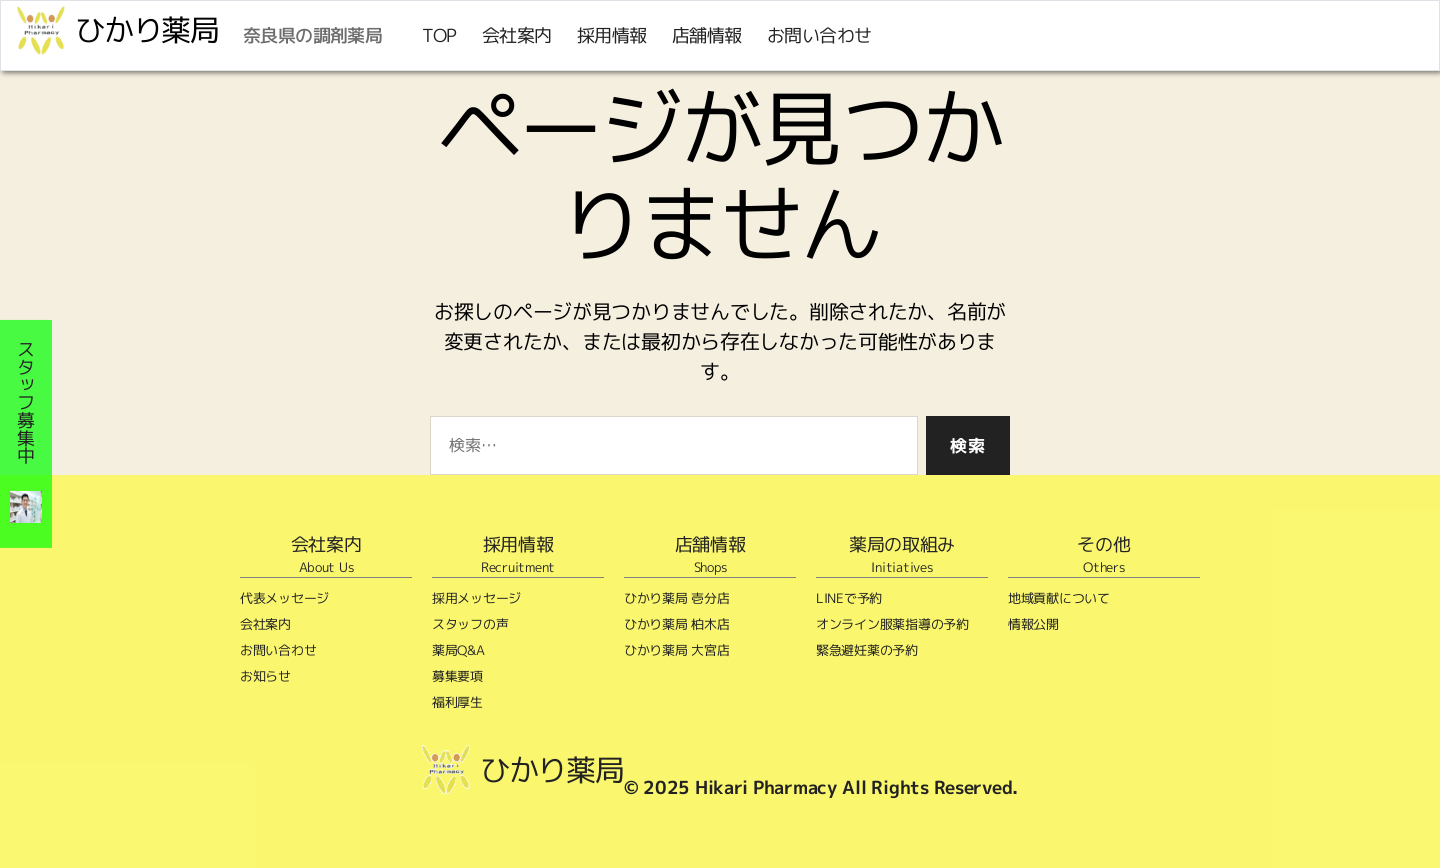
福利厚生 (457, 702)
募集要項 (457, 676)
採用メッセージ (476, 598)
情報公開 (1033, 624)
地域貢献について (1059, 598)
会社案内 (517, 36)
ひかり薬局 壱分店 (677, 598)
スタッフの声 (470, 624)
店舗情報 (707, 36)
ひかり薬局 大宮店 (677, 650)
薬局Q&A (458, 650)
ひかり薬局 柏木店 (677, 624)
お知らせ (265, 676)
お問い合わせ (819, 36)
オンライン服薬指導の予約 (892, 624)
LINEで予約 (849, 598)
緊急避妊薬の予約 (867, 650)
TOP (439, 36)
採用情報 (612, 36)
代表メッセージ (284, 598)
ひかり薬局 (147, 30)
